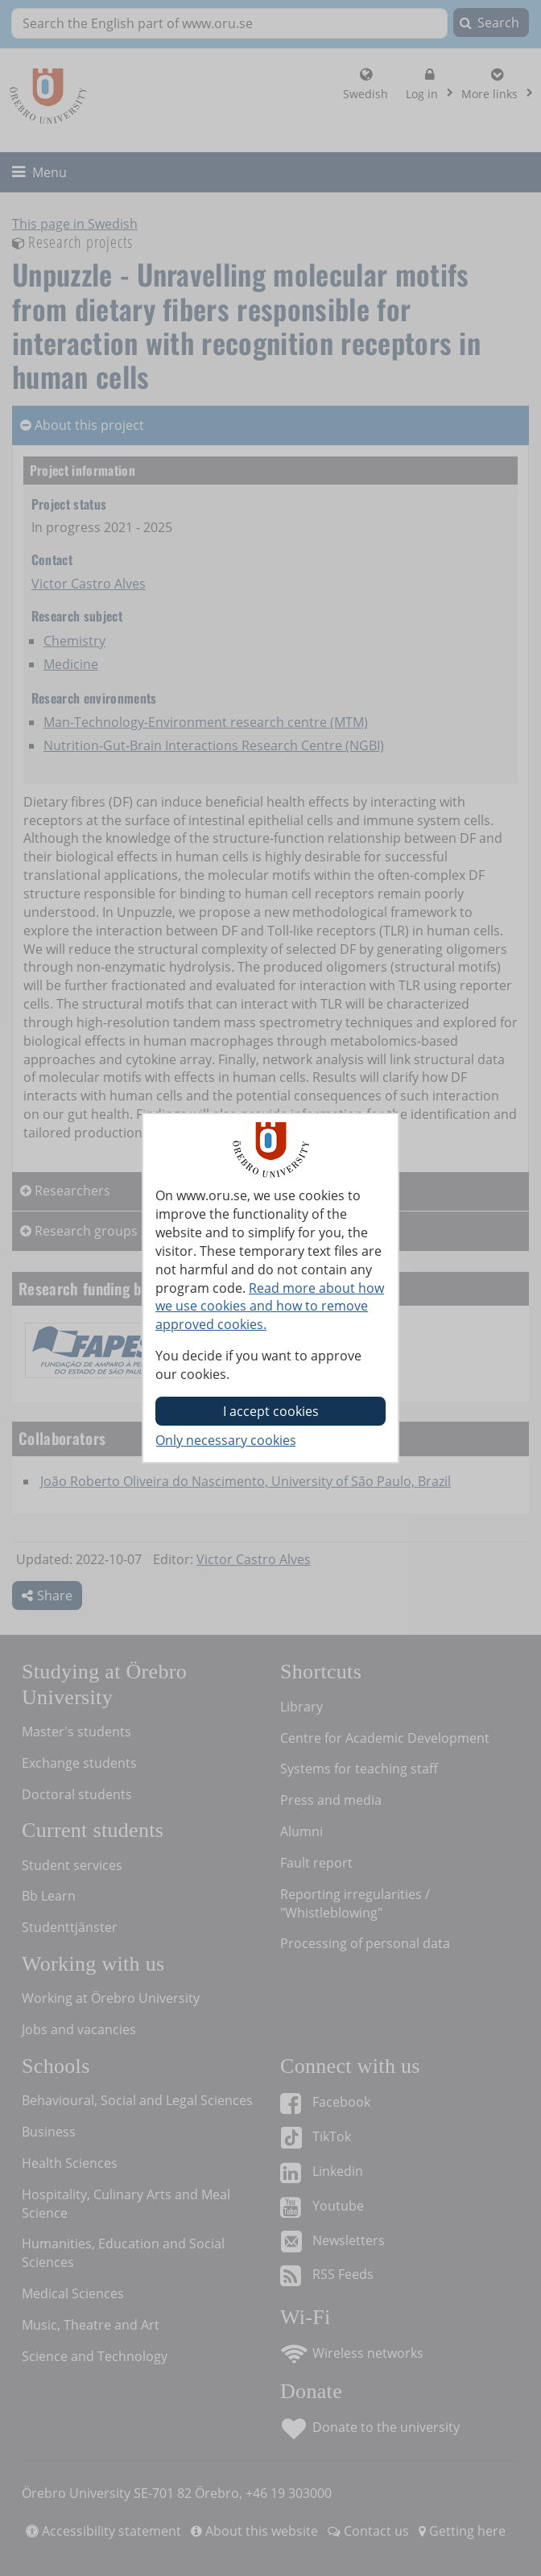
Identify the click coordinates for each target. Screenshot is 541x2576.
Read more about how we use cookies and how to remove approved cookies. (269, 1306)
